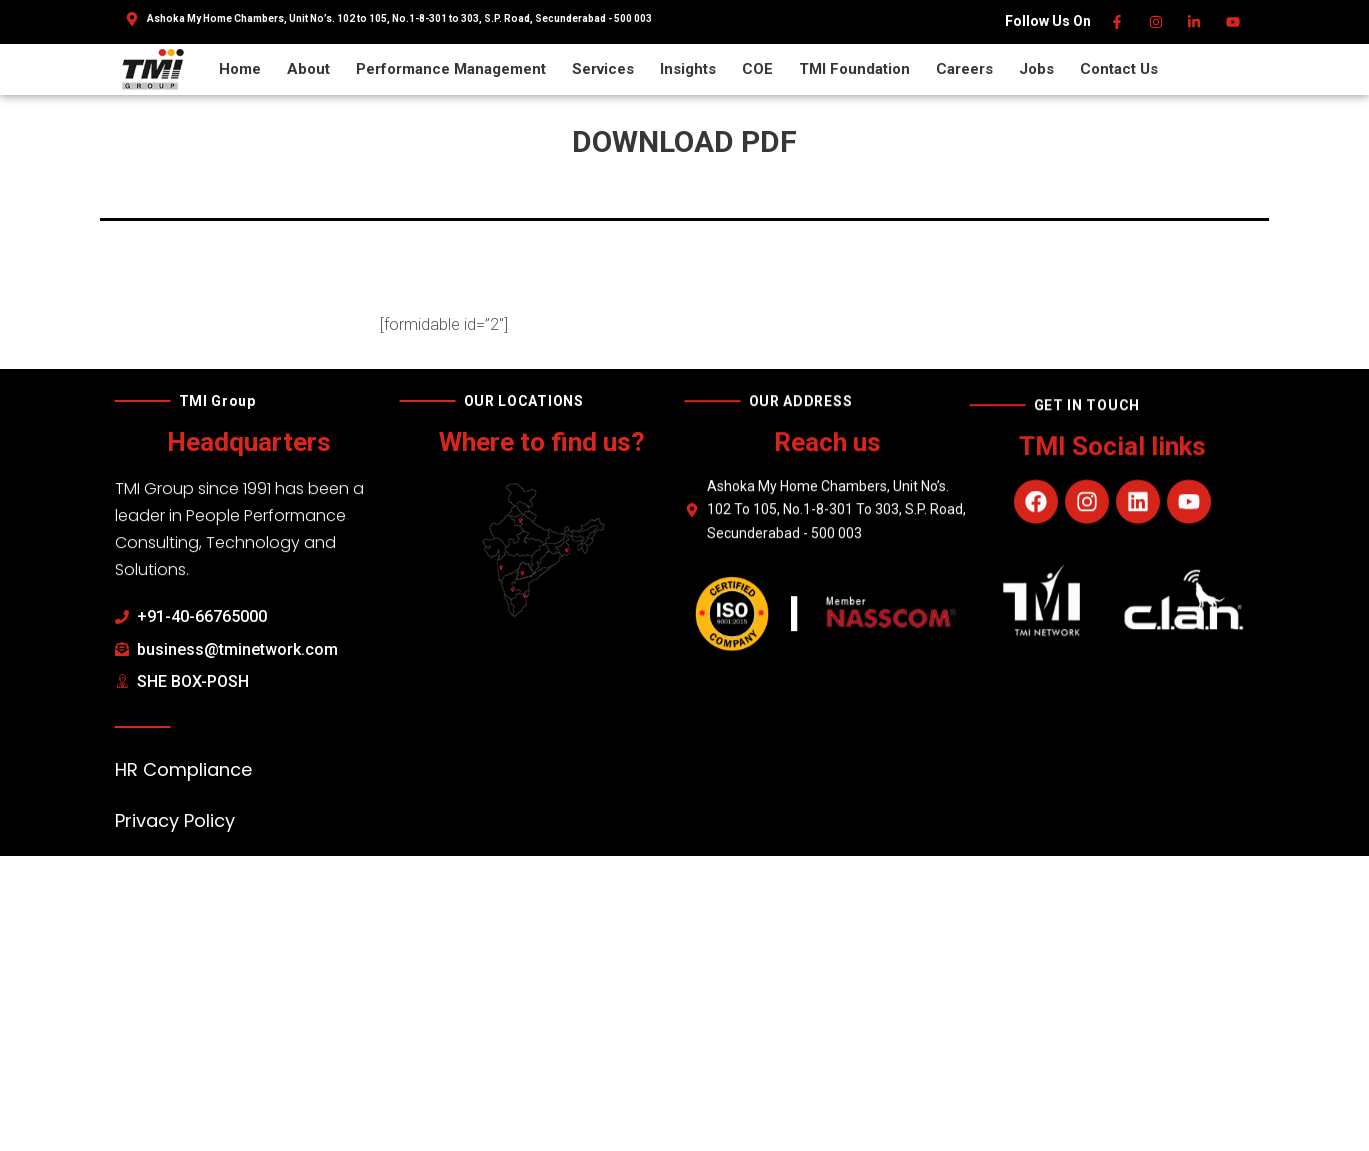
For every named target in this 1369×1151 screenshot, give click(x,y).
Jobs (1036, 69)
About (308, 69)
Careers (964, 69)
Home (240, 69)
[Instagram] (1156, 22)
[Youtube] (1233, 22)
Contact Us (1119, 69)
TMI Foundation (854, 69)
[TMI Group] (153, 68)
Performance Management (451, 69)
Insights (688, 69)
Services (603, 69)
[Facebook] (1118, 22)
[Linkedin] (1195, 22)
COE (757, 69)
